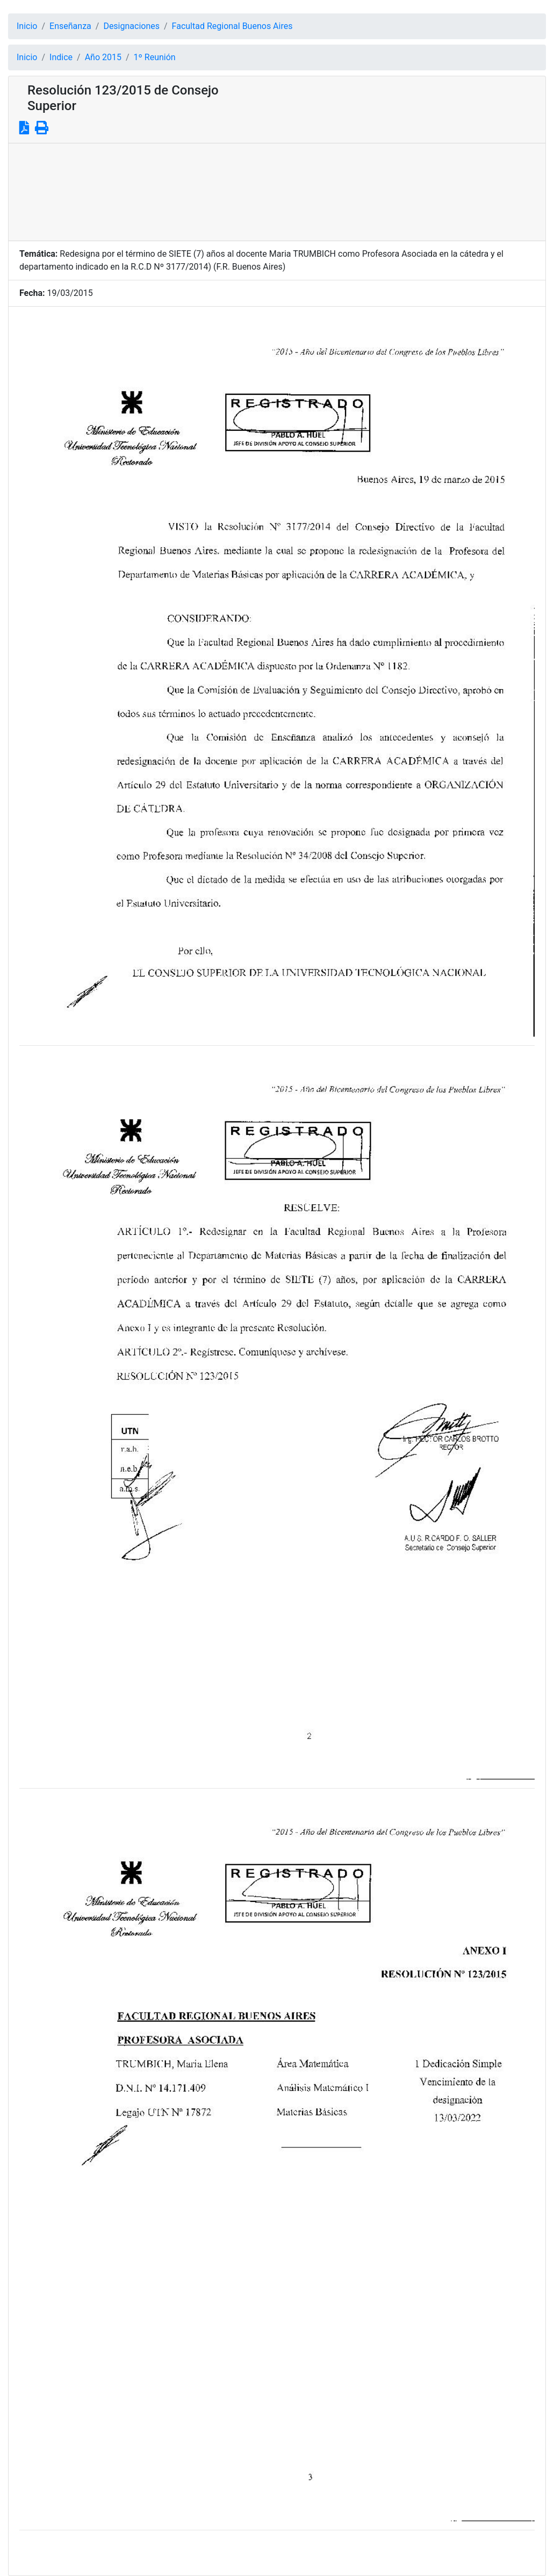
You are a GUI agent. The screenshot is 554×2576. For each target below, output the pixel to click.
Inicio (27, 26)
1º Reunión (155, 57)
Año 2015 (103, 57)
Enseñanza (70, 26)
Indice (61, 57)
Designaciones (131, 26)
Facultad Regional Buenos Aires (232, 26)
